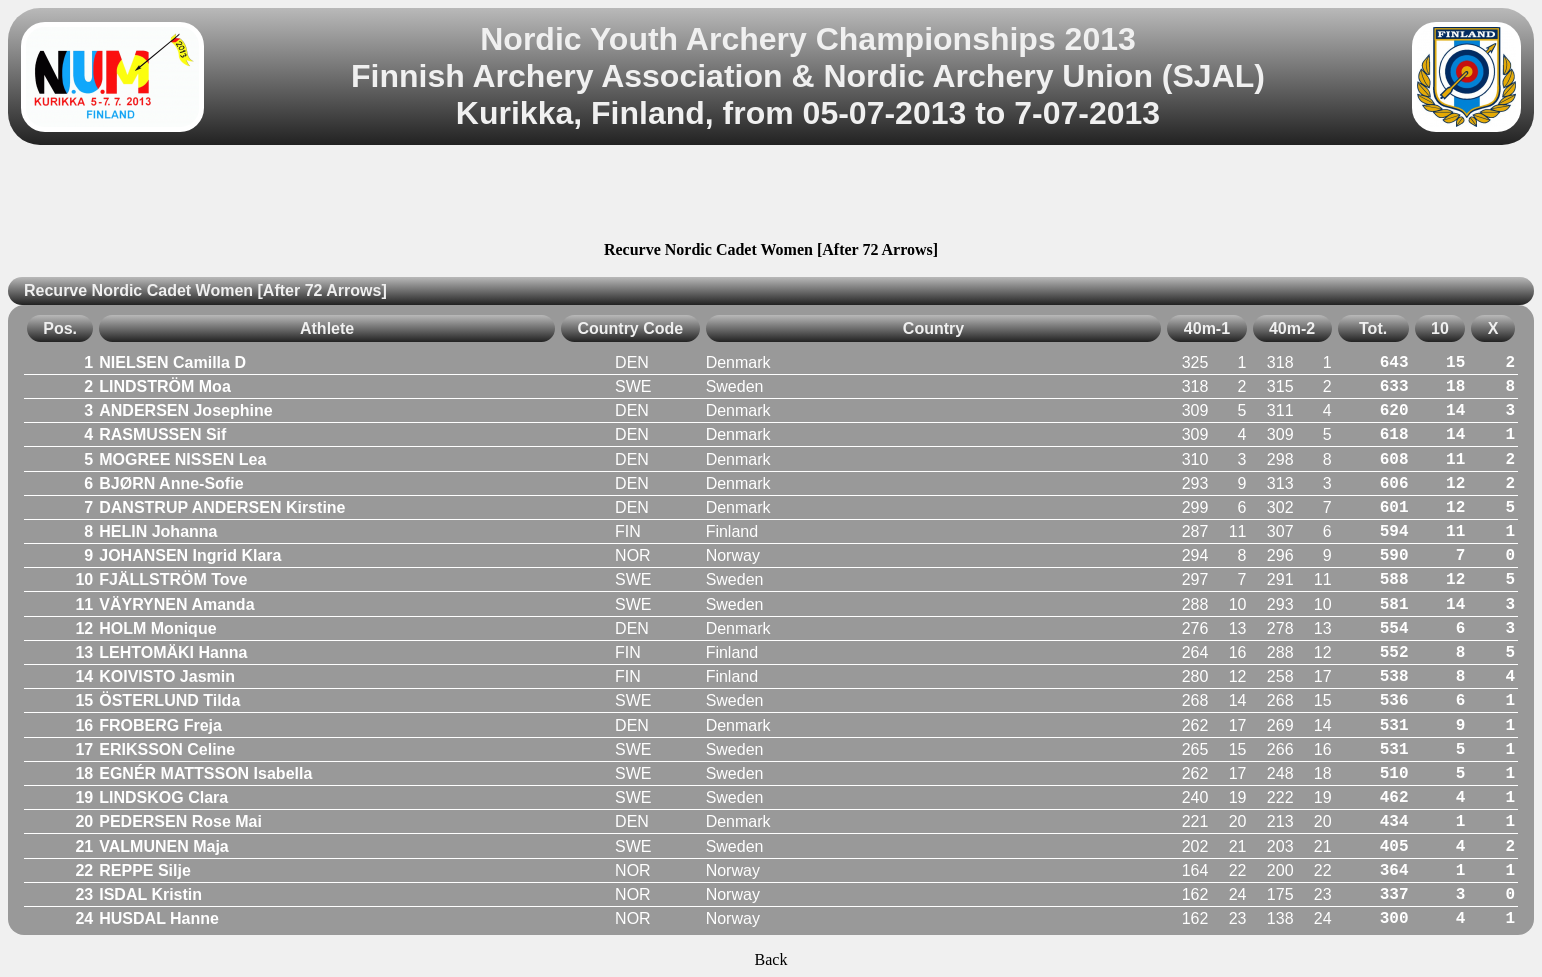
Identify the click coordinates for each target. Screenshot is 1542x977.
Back (771, 959)
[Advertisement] (771, 196)
